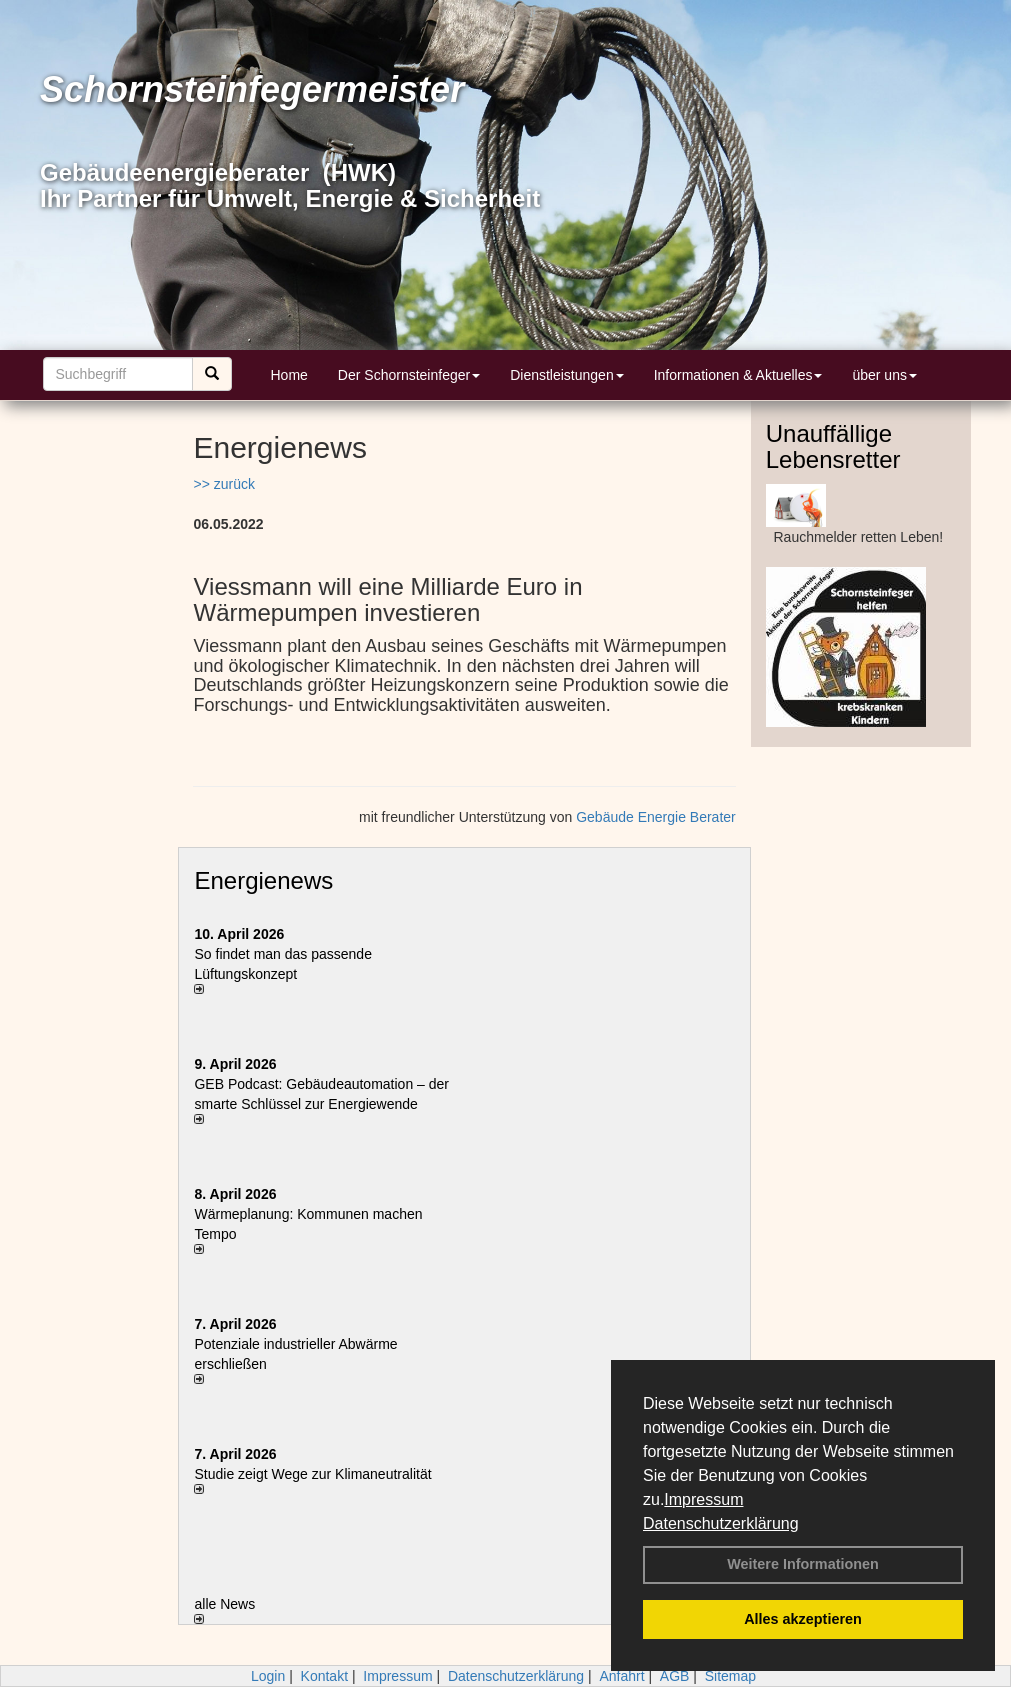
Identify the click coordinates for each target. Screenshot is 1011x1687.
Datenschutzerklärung (721, 1523)
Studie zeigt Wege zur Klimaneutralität (312, 1474)
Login (268, 1676)
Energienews (263, 880)
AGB (675, 1676)
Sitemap (730, 1676)
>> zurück (223, 484)
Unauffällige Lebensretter (833, 446)
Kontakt (324, 1676)
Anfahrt (621, 1676)
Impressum (703, 1499)
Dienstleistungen (567, 375)
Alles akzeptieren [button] (803, 1619)
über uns (884, 375)
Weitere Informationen (803, 1564)
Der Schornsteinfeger (409, 375)
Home (289, 375)
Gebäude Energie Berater (656, 817)
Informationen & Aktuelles (738, 375)
